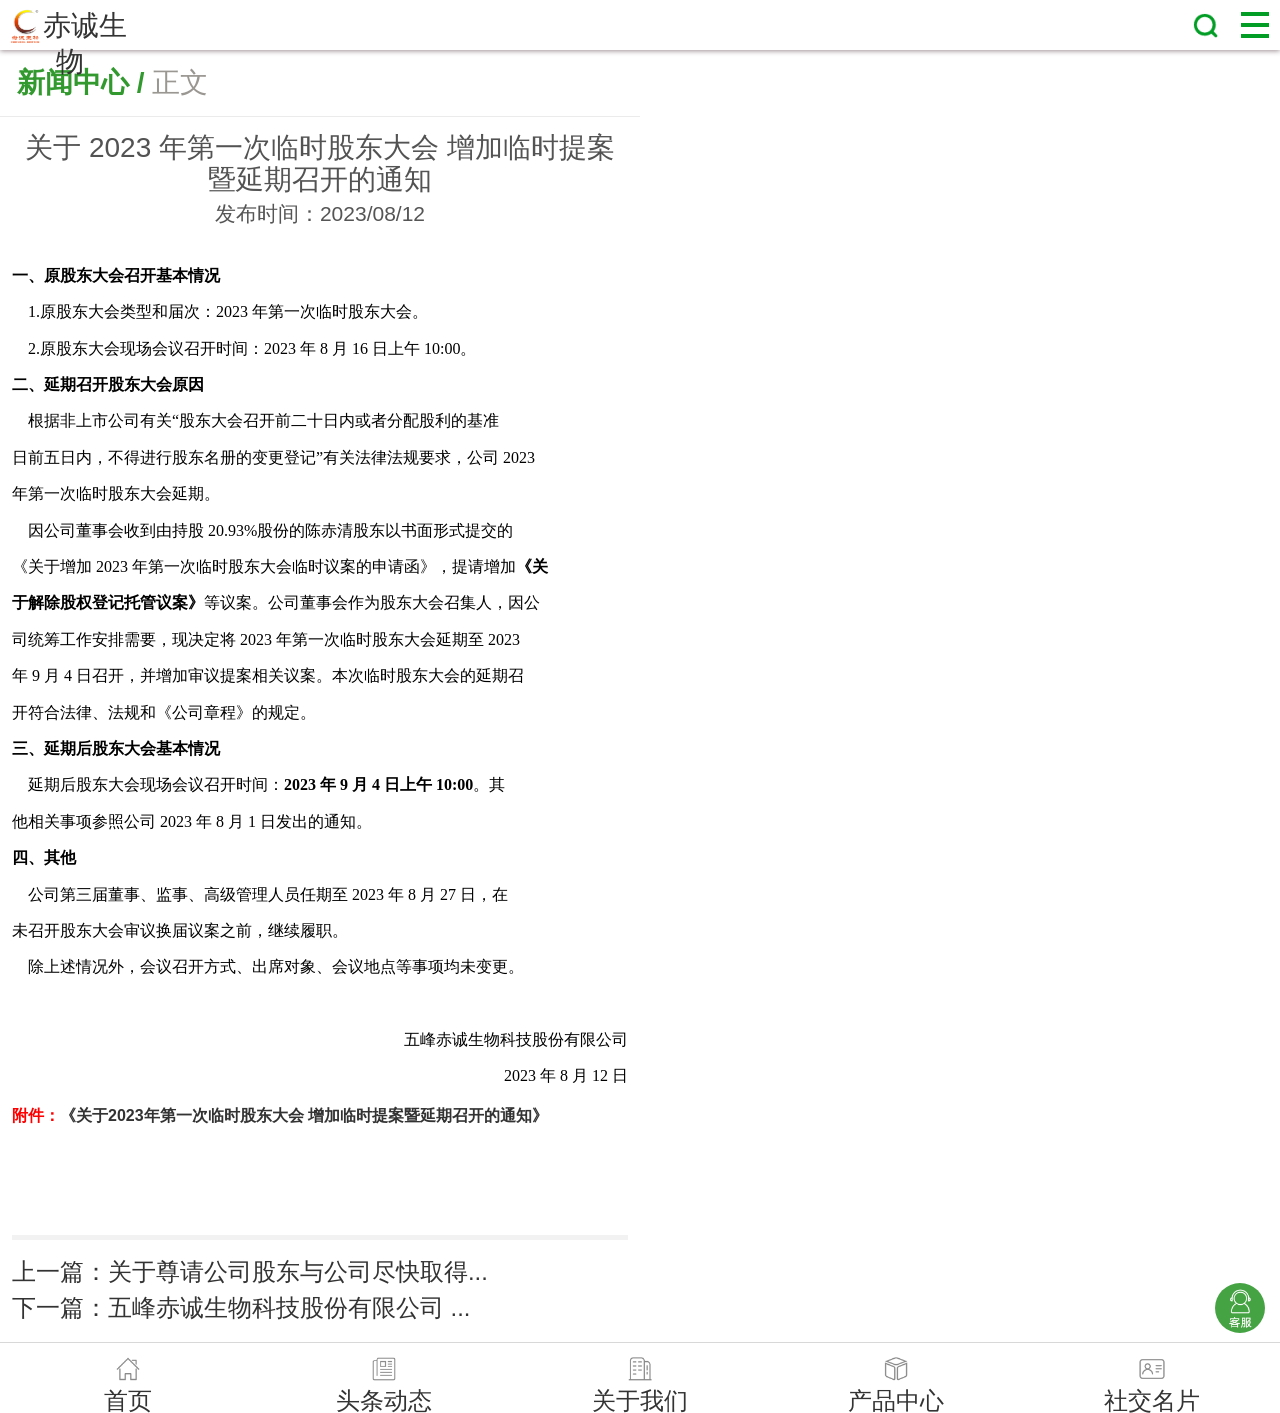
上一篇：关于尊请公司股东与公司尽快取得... (250, 1271)
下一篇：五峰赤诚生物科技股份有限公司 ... (241, 1307)
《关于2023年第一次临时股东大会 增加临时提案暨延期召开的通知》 (304, 1115)
